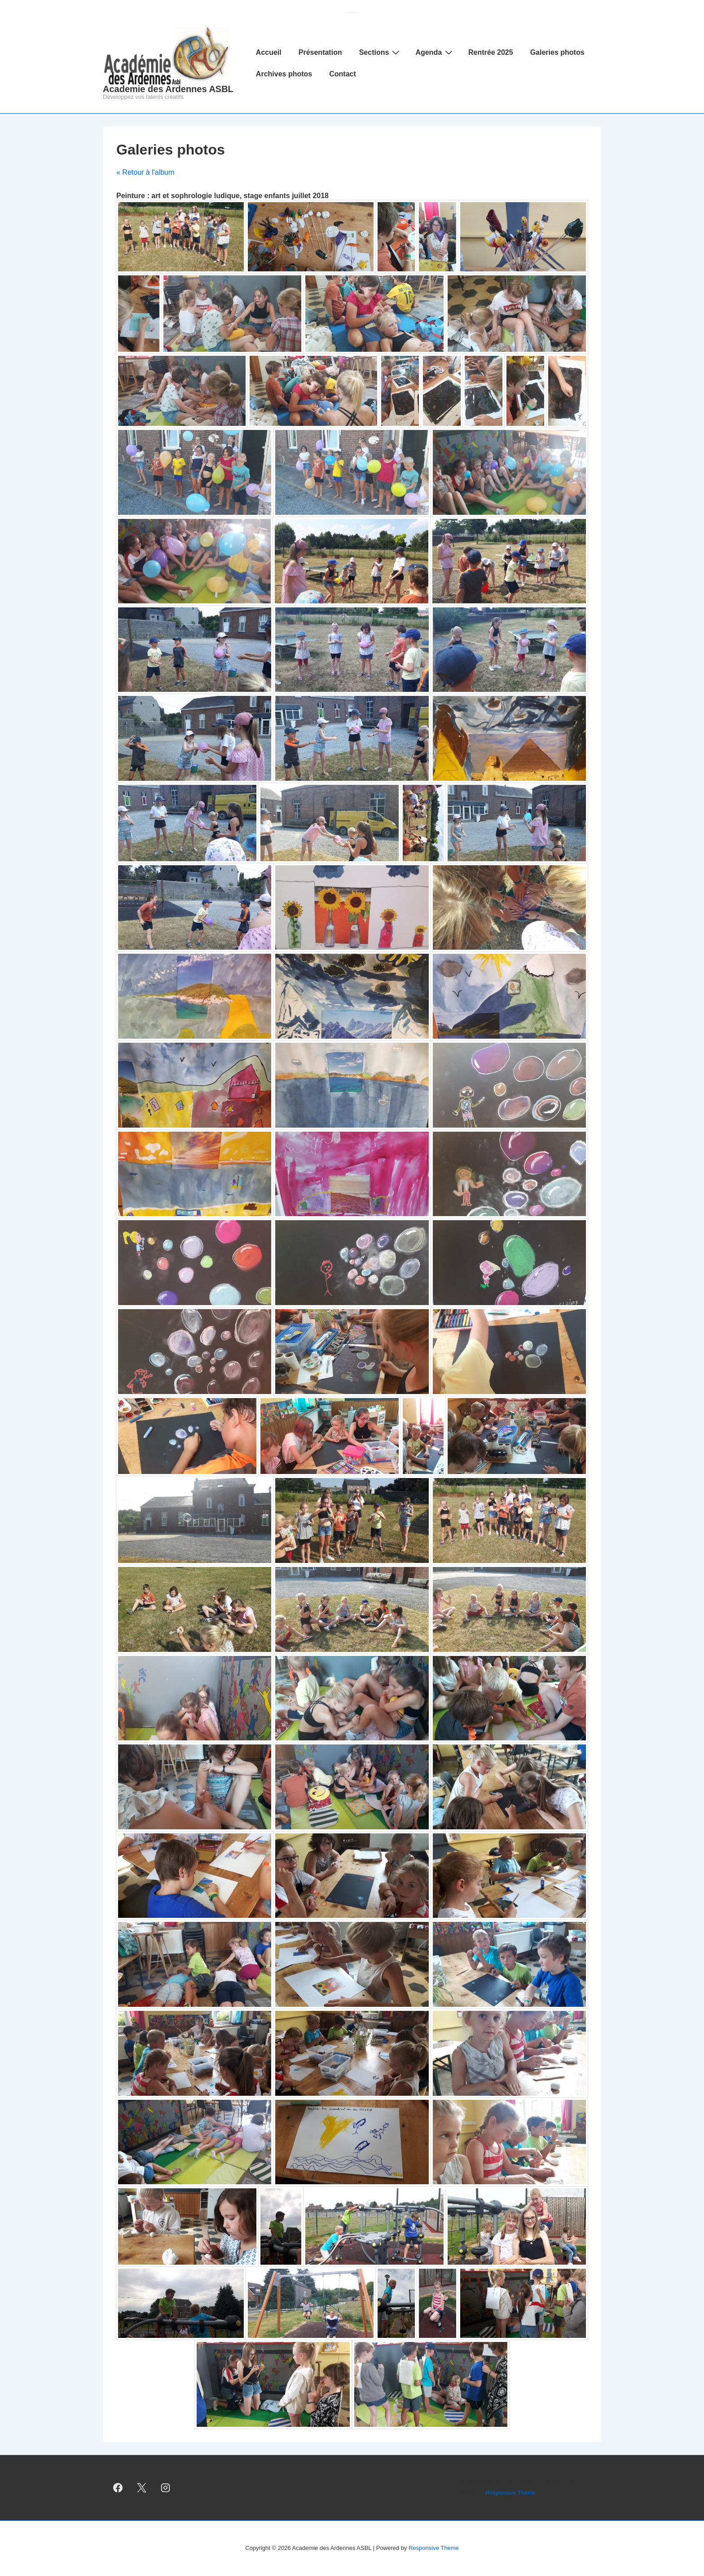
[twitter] (141, 2488)
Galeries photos (557, 52)
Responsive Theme (510, 2492)
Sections (380, 52)
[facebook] (118, 2488)
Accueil (269, 52)
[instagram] (165, 2488)
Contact (342, 74)
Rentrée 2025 (490, 52)
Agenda (435, 52)
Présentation (320, 52)
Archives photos (284, 74)
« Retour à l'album (145, 172)
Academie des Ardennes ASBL (168, 89)
